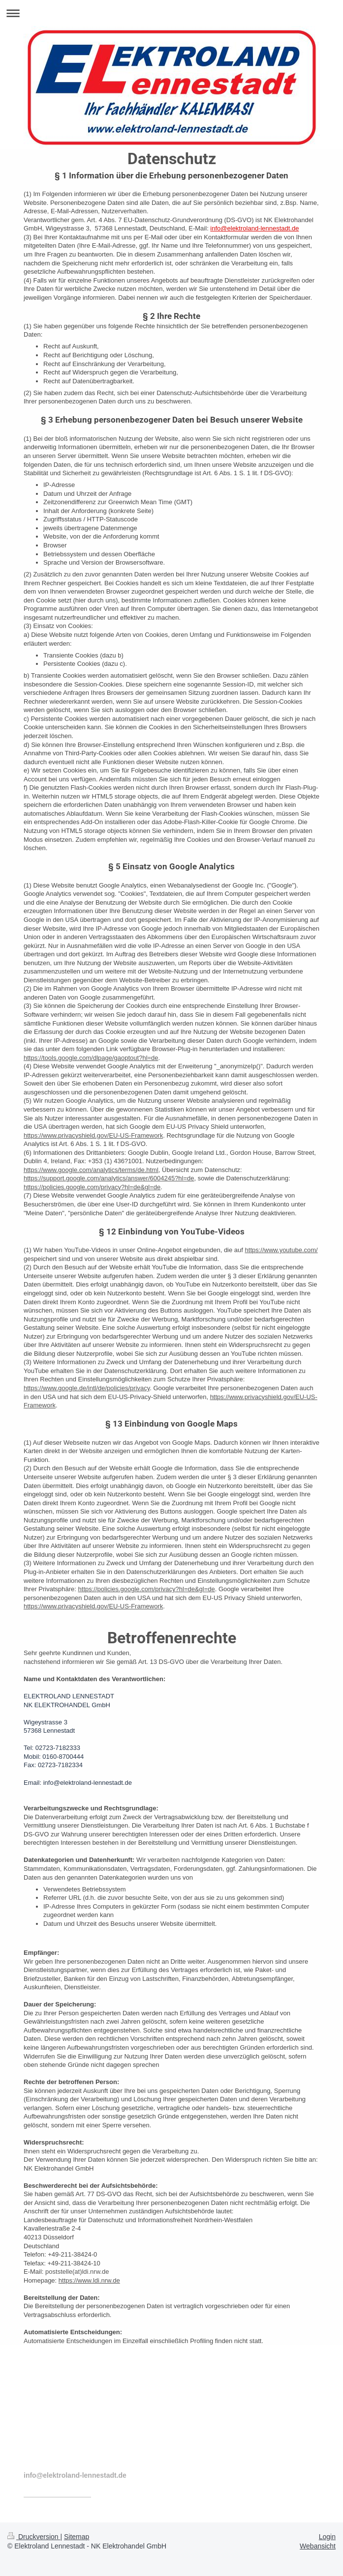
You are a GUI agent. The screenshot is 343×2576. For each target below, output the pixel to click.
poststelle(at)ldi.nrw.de (77, 2271)
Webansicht (318, 2546)
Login (327, 2537)
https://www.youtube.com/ (281, 1250)
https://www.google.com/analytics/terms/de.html (91, 1170)
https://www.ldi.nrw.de (89, 2280)
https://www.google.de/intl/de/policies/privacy (87, 1388)
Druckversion (33, 2537)
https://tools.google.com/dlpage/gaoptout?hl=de (91, 1057)
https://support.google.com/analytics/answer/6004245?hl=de (109, 1178)
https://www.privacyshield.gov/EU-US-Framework (93, 1135)
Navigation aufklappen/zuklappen (171, 13)
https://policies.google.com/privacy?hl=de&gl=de (92, 1187)
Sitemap (76, 2537)
